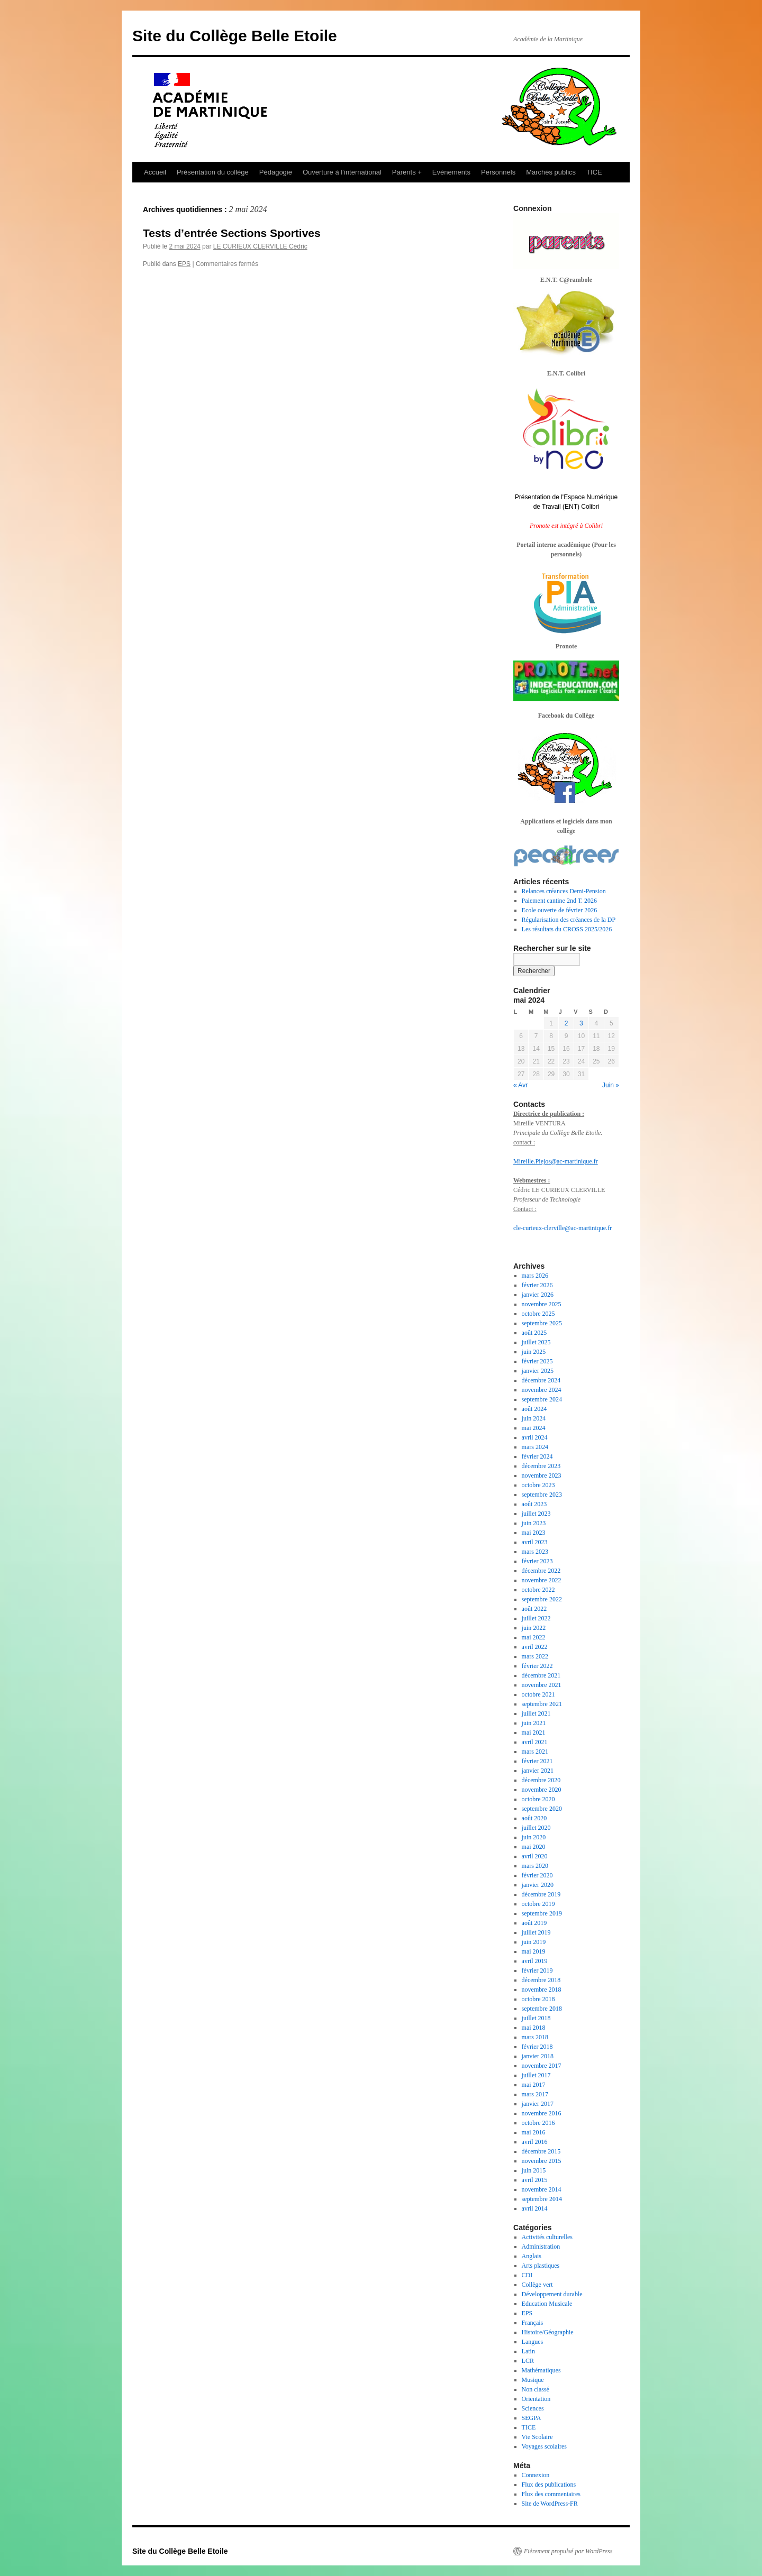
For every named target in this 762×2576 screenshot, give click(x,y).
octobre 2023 (538, 1485)
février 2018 (537, 2046)
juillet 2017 (536, 2075)
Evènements (451, 172)
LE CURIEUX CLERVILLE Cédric (260, 246)
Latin (528, 2351)
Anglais (531, 2256)
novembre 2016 (541, 2113)
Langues (532, 2341)
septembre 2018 (542, 2008)
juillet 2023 (536, 1513)
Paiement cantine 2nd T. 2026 (559, 900)
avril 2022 (535, 1647)
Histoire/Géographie (548, 2332)
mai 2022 (534, 1637)
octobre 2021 (538, 1694)
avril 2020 (535, 1856)
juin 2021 (534, 1723)
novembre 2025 (541, 1304)
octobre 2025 (538, 1313)
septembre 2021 (542, 1704)
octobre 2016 (538, 2122)
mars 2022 (535, 1656)
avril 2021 (535, 1742)
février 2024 (537, 1456)
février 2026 (537, 1285)
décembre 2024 (541, 1380)
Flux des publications (549, 2484)
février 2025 (537, 1361)
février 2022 (537, 1666)
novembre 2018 (541, 1989)
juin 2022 (534, 1627)
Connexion (536, 2475)
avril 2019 (535, 1961)
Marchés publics (551, 172)
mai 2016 (534, 2132)
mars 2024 (535, 1447)
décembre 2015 (541, 2151)
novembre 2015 (541, 2161)
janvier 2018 (538, 2056)
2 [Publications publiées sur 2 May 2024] (566, 1023)
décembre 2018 (541, 1980)
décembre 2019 (541, 1894)
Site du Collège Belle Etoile (234, 35)
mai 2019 (534, 1951)
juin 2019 (534, 1942)
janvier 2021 (538, 1770)
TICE (594, 172)
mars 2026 (535, 1275)
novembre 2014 (541, 2189)
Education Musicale (547, 2303)
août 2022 (534, 1608)
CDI (527, 2275)
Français (532, 2322)
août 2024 (534, 1409)
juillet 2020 (536, 1827)
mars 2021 (535, 1751)
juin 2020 (534, 1837)
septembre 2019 (542, 1913)
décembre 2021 (541, 1675)
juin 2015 (534, 2170)
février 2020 (537, 1875)
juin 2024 (534, 1418)
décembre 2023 (541, 1466)
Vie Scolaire (537, 2437)
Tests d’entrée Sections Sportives (232, 233)
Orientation (536, 2399)
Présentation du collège (213, 172)
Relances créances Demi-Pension (564, 891)
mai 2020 (534, 1846)
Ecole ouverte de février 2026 (559, 910)
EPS (184, 264)
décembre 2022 (541, 1570)
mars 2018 (535, 2037)
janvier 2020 (538, 1885)
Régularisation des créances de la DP (569, 919)
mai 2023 (534, 1532)
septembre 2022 (542, 1599)
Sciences (533, 2408)
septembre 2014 (542, 2199)
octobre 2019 (538, 1904)
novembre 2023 (541, 1475)
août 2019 (534, 1923)
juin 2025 (534, 1351)
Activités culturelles (547, 2237)
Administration (541, 2246)
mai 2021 (534, 1732)
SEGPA (531, 2418)
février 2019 (537, 1970)
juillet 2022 (536, 1618)
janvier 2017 (538, 2103)
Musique (533, 2380)
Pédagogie (275, 172)
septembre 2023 (542, 1494)
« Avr (520, 1085)
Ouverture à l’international (342, 172)
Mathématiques (541, 2370)
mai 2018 (534, 2027)
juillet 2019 (536, 1932)
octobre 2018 (538, 1999)
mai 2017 (534, 2084)
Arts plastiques (541, 2265)
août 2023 (534, 1504)
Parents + (407, 172)
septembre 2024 (542, 1399)
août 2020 (534, 1818)
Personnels (498, 172)
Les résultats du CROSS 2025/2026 (567, 929)
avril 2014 (535, 2208)
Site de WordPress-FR (550, 2503)
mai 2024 (534, 1428)
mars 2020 (535, 1865)
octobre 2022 (538, 1589)
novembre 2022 (541, 1580)
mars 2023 (535, 1551)
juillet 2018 (536, 2018)
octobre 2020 (538, 1799)
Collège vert (537, 2284)
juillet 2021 (536, 1713)
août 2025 (534, 1332)
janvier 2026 (538, 1294)
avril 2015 (535, 2180)
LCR (528, 2360)
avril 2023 (535, 1542)
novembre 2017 (541, 2065)
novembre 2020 (541, 1789)
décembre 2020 (541, 1780)
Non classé (535, 2389)
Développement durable (552, 2294)
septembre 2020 (542, 1808)
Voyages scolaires (544, 2446)
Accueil (155, 172)
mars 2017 (535, 2094)
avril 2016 (535, 2142)
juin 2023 (534, 1523)
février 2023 (537, 1561)
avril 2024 (535, 1437)
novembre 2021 (541, 1685)
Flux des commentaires (551, 2494)
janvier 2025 (538, 1370)
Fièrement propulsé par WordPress (568, 2551)
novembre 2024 (541, 1390)
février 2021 (537, 1761)
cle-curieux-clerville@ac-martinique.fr (562, 1228)
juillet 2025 (536, 1342)
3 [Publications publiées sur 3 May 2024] (581, 1023)
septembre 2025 (542, 1323)
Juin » (610, 1085)
